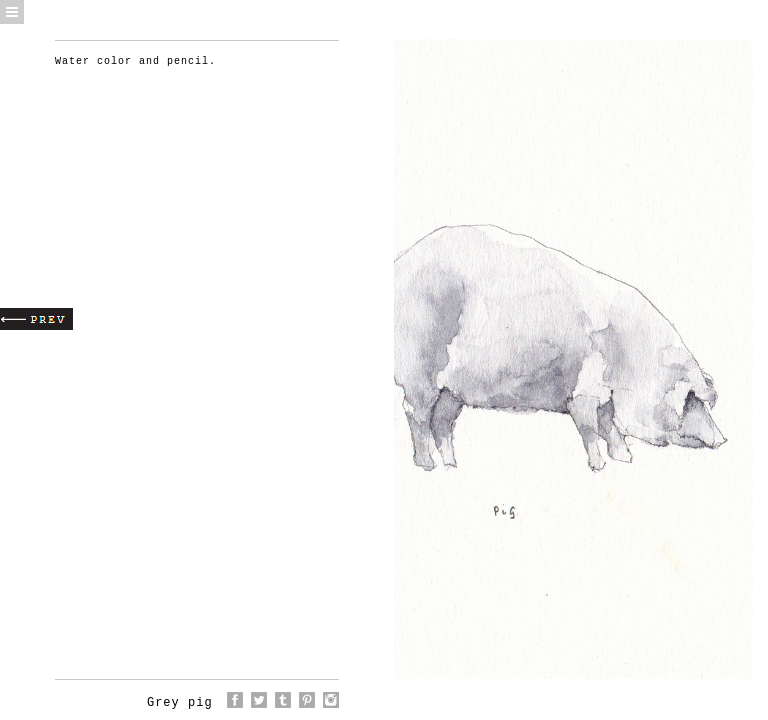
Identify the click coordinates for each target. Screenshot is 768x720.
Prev (36, 319)
